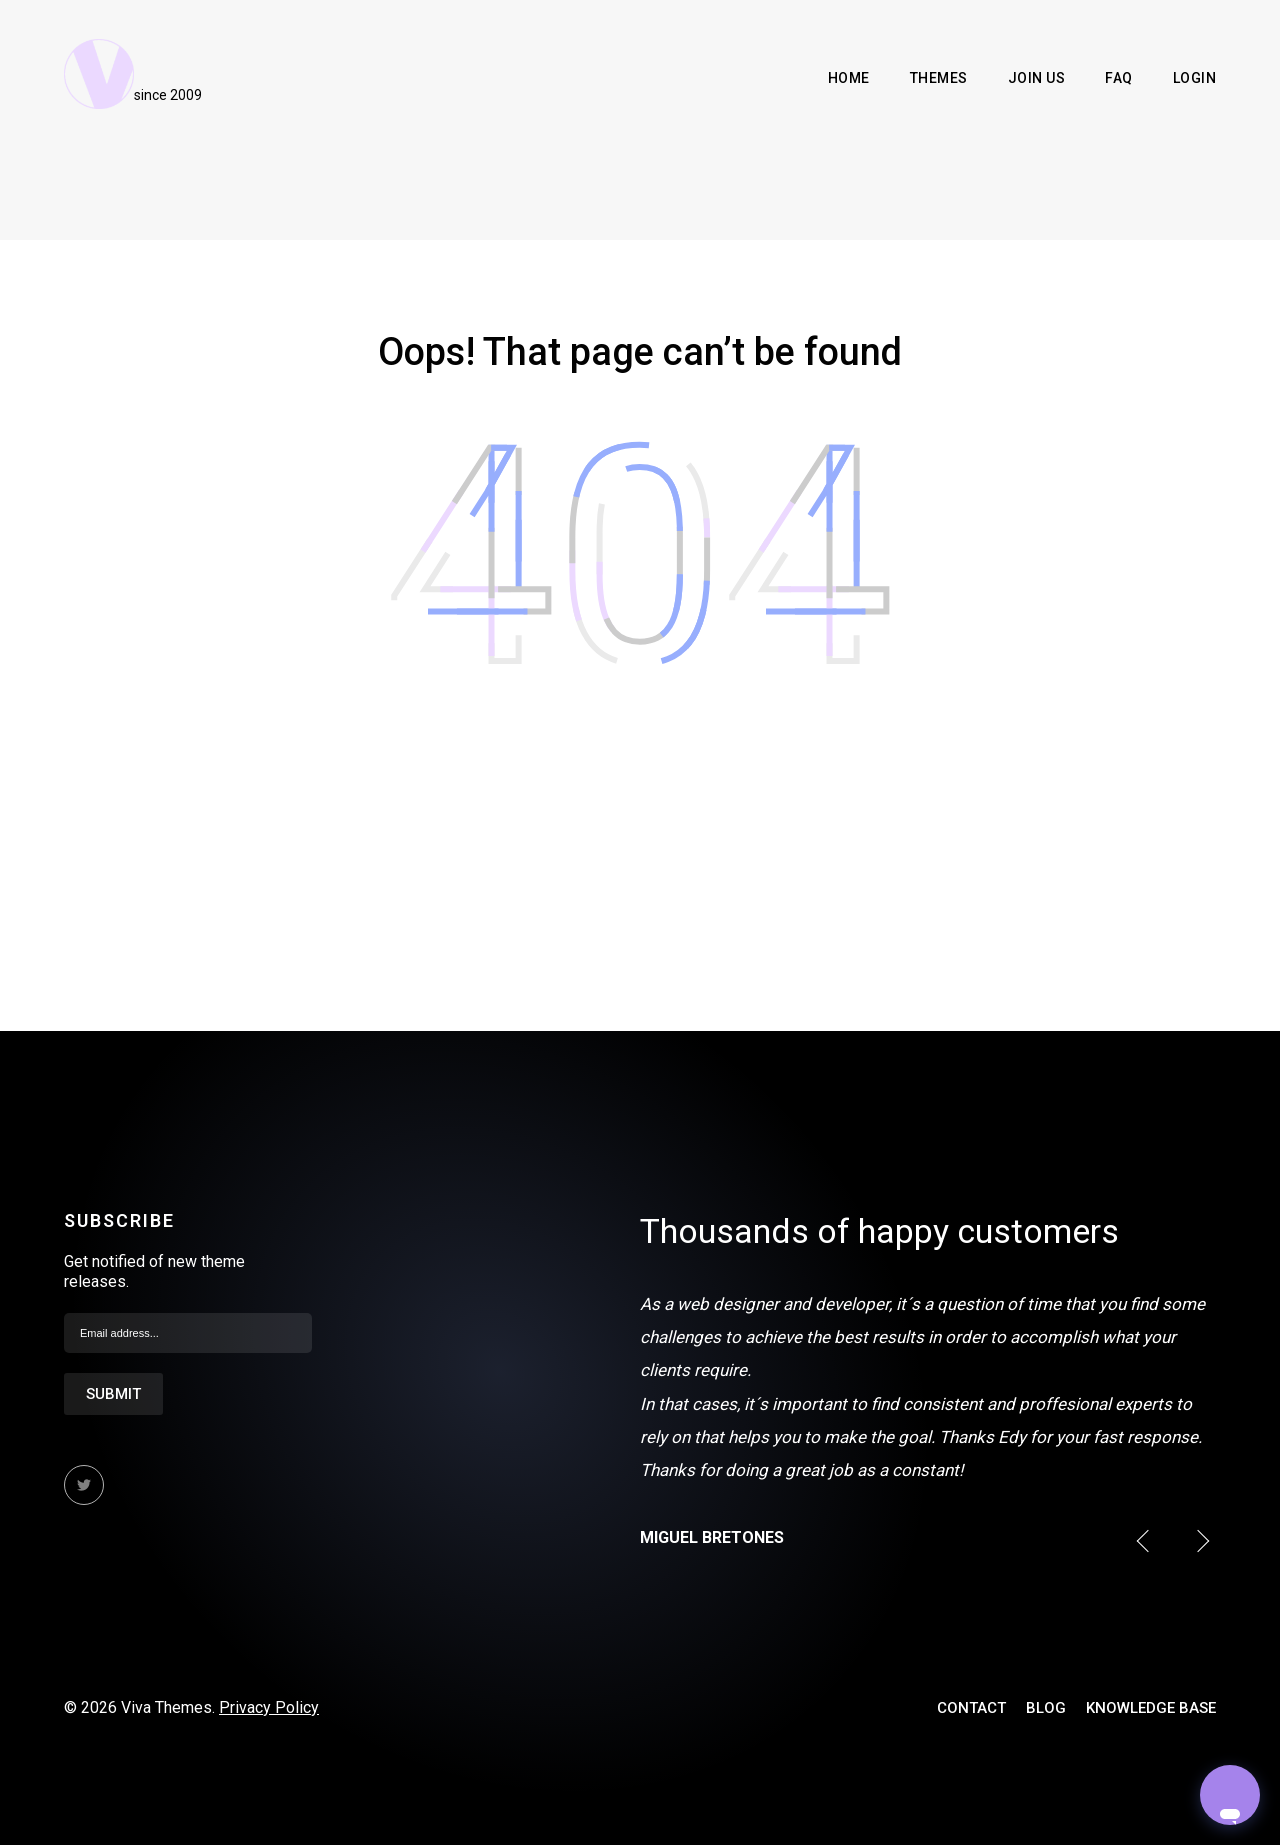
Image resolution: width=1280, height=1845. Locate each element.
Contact (971, 1708)
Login (1195, 78)
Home (849, 78)
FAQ (1119, 78)
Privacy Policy (269, 1707)
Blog (1046, 1708)
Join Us (1037, 78)
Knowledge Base (1151, 1708)
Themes (939, 78)
